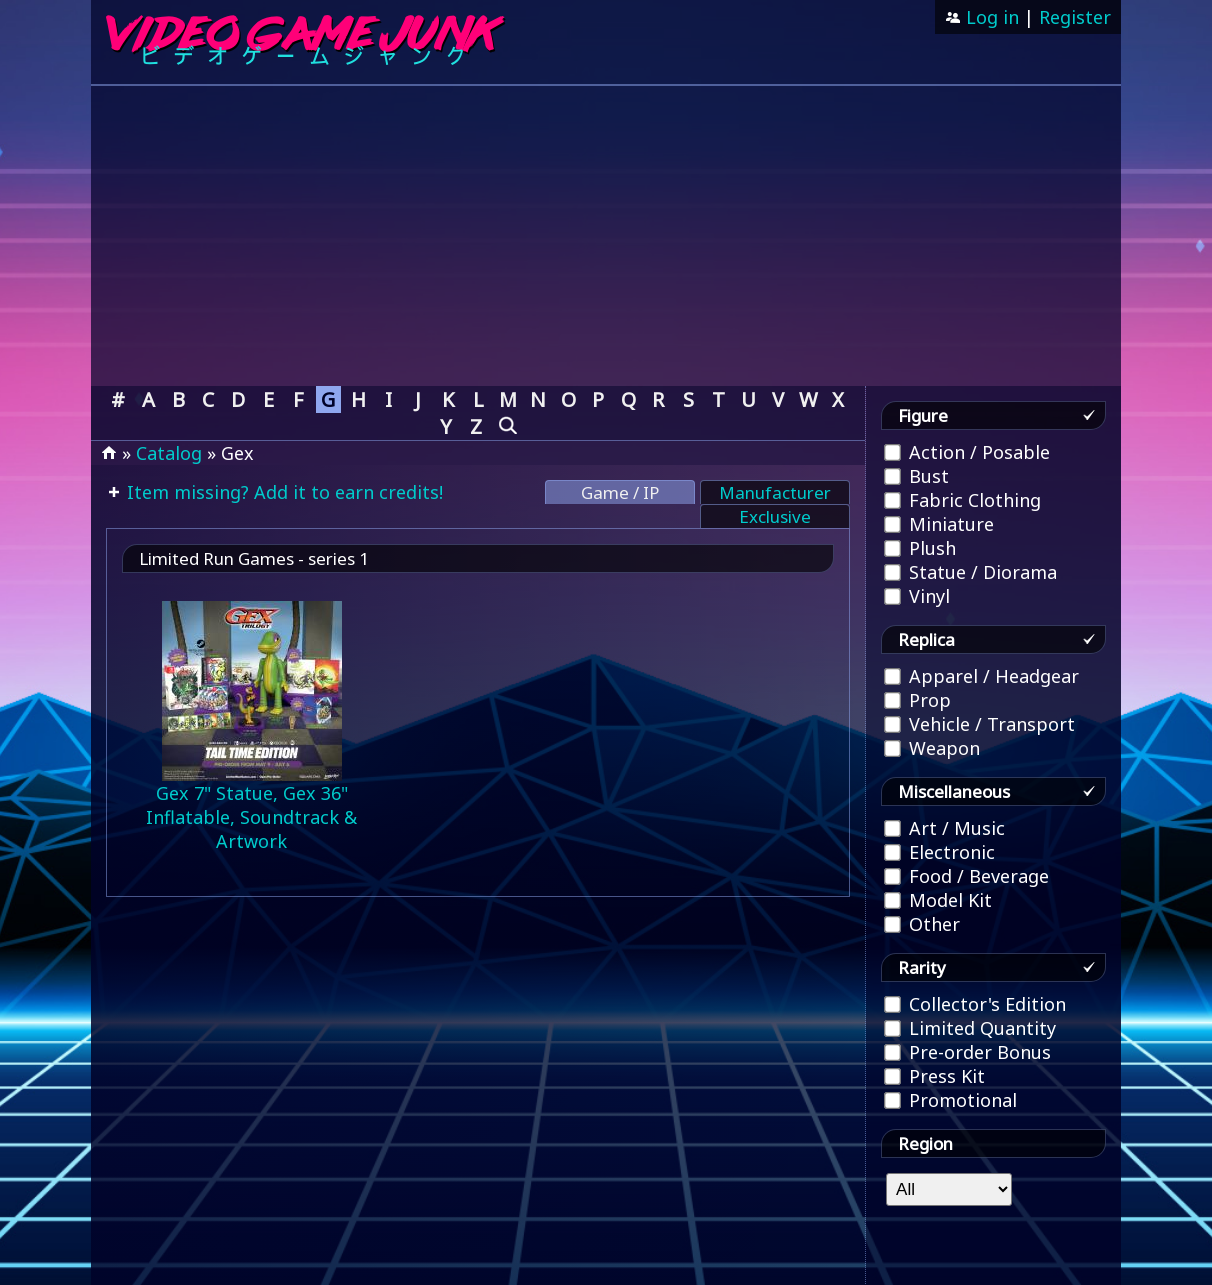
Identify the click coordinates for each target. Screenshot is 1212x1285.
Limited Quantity (970, 1028)
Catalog (169, 453)
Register (1075, 17)
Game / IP (620, 492)
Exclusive (775, 516)
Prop (917, 700)
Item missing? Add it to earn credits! (282, 492)
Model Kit (938, 900)
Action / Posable (967, 452)
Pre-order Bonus (967, 1052)
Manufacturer (775, 492)
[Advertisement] (606, 236)
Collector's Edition (975, 1004)
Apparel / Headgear (981, 676)
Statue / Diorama (970, 572)
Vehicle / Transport (979, 724)
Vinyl (917, 596)
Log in (990, 17)
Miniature (939, 524)
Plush (920, 548)
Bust (916, 476)
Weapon (932, 748)
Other (922, 924)
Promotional (950, 1100)
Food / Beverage (966, 876)
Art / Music (944, 828)
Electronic (939, 852)
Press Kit (934, 1076)
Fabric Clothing (962, 500)
